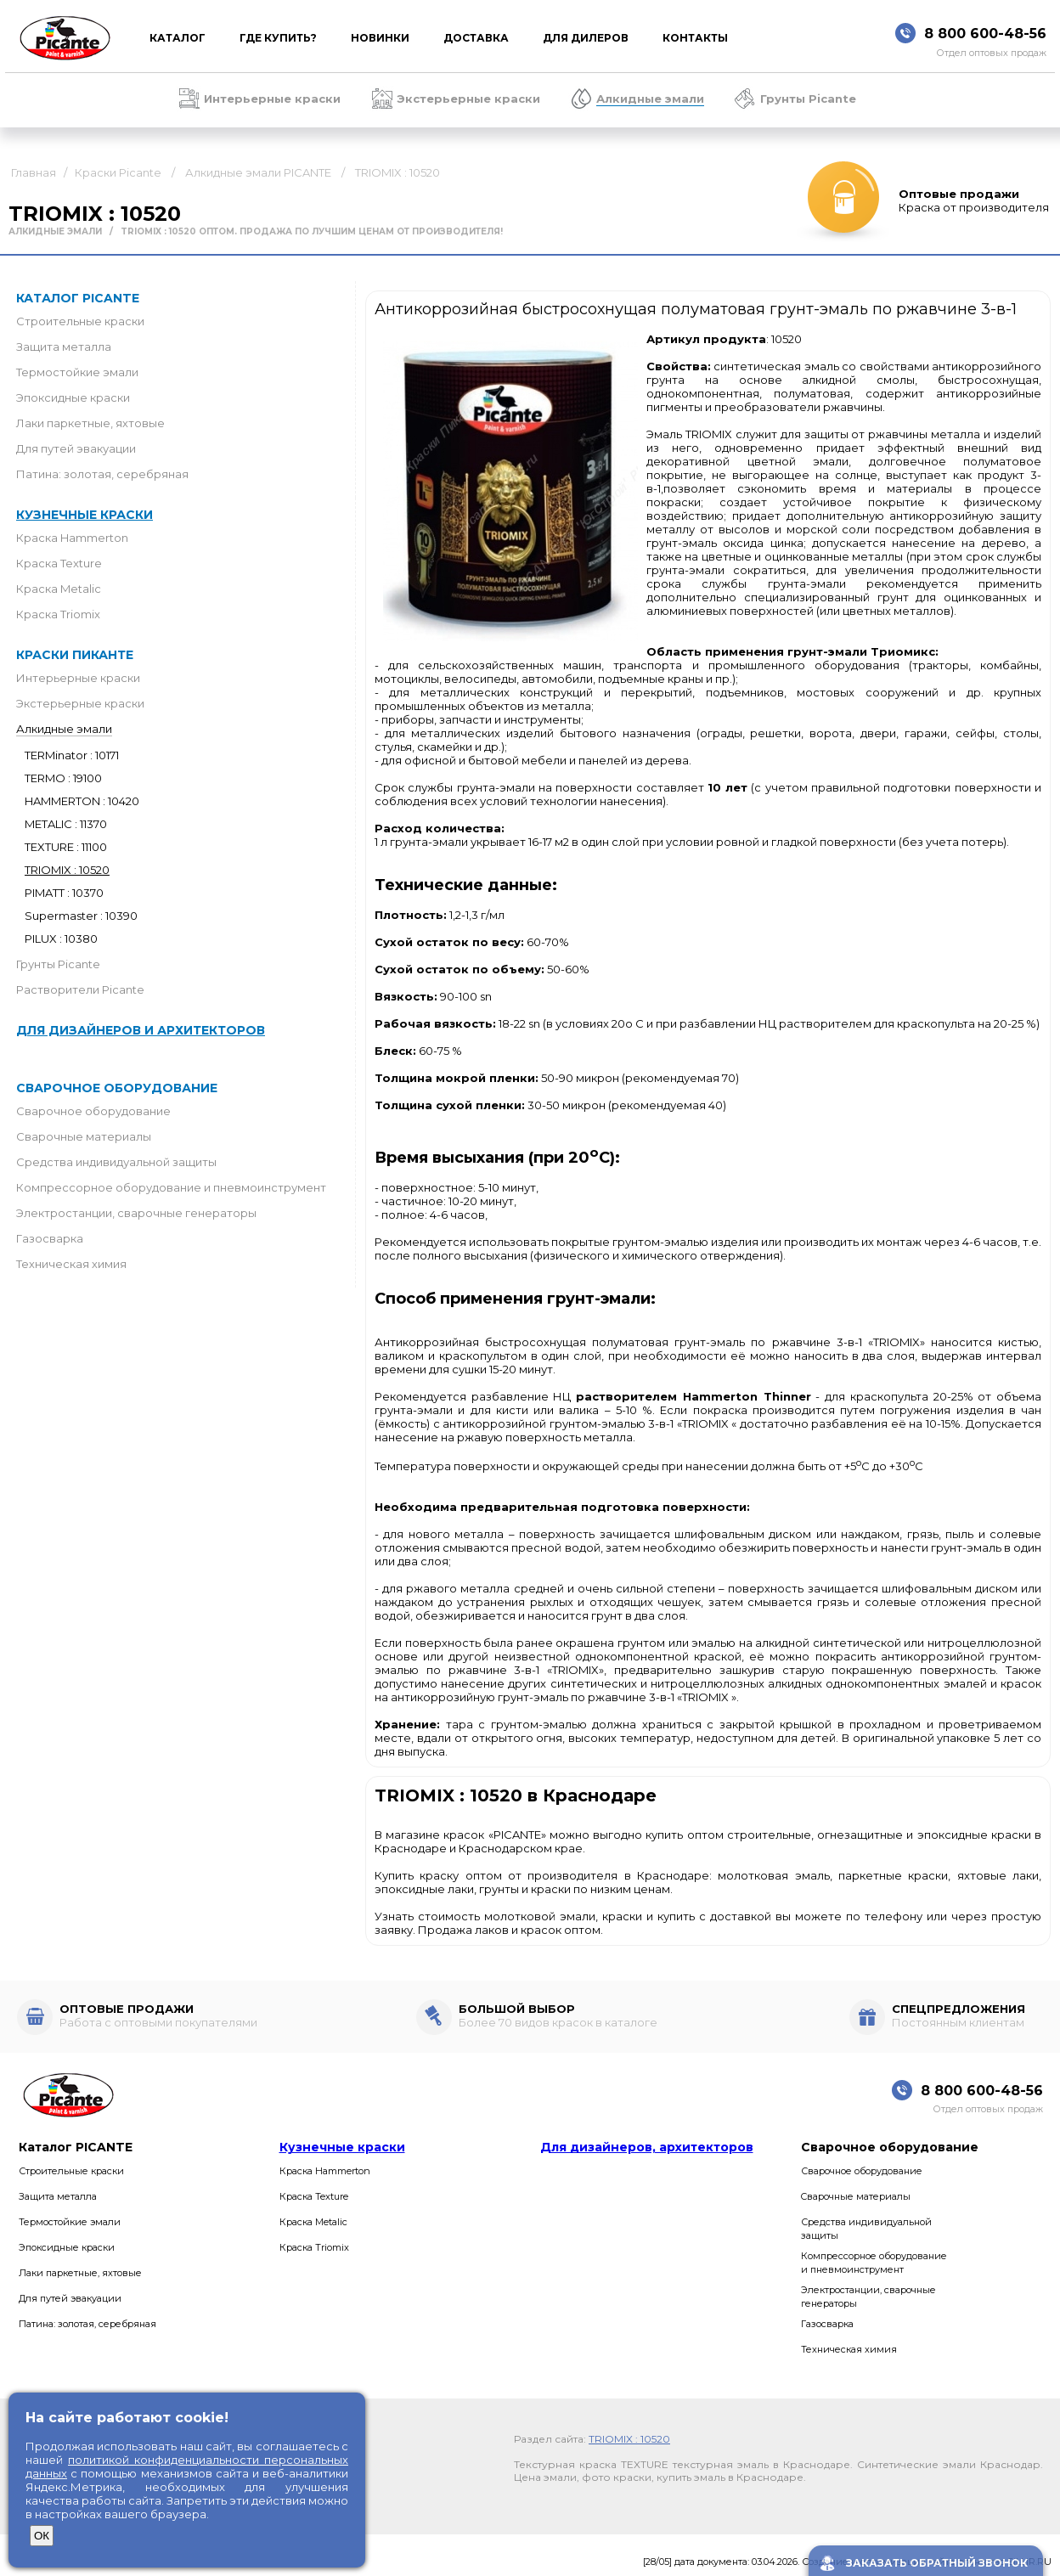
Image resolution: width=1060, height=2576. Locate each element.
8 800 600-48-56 (985, 33)
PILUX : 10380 (61, 938)
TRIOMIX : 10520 (397, 172)
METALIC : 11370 (66, 824)
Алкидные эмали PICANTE (258, 172)
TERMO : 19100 (63, 778)
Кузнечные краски (84, 514)
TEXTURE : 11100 (66, 847)
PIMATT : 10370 (64, 892)
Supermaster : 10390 (81, 915)
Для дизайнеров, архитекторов (646, 2147)
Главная (33, 172)
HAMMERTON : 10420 (82, 801)
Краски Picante (118, 172)
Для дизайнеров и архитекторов (140, 1030)
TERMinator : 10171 (72, 755)
